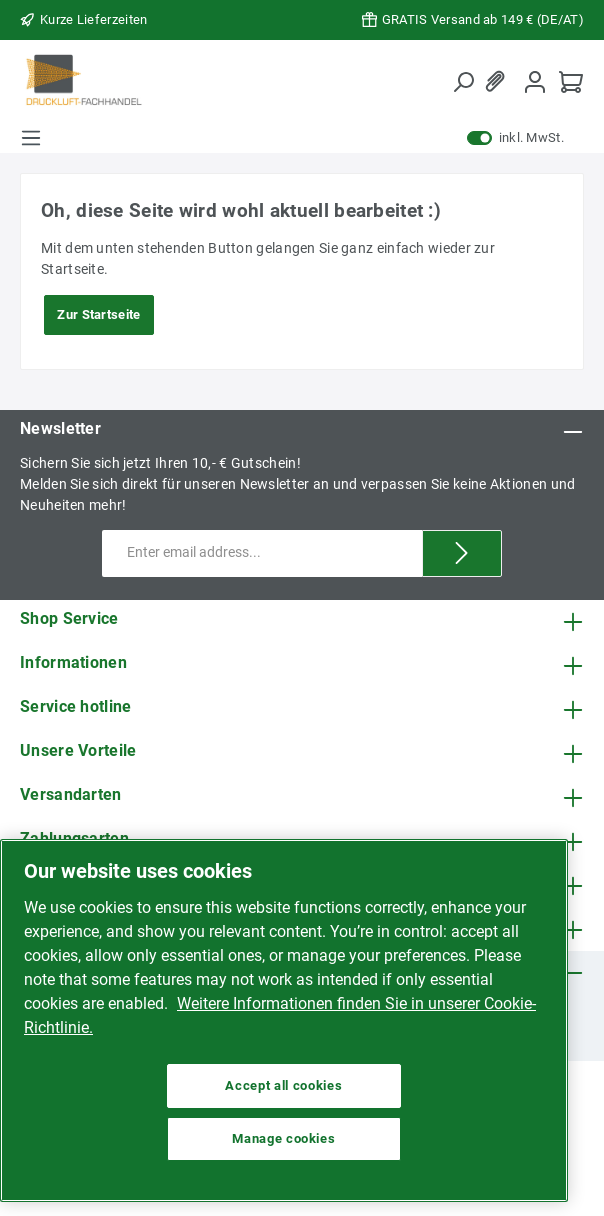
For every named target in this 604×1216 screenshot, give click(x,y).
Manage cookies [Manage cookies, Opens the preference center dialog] (283, 1138)
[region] (284, 1020)
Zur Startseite (98, 314)
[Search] (463, 82)
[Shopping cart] (571, 81)
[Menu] (31, 138)
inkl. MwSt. (515, 138)
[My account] (535, 81)
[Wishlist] (499, 81)
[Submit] (462, 553)
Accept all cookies (283, 1085)
